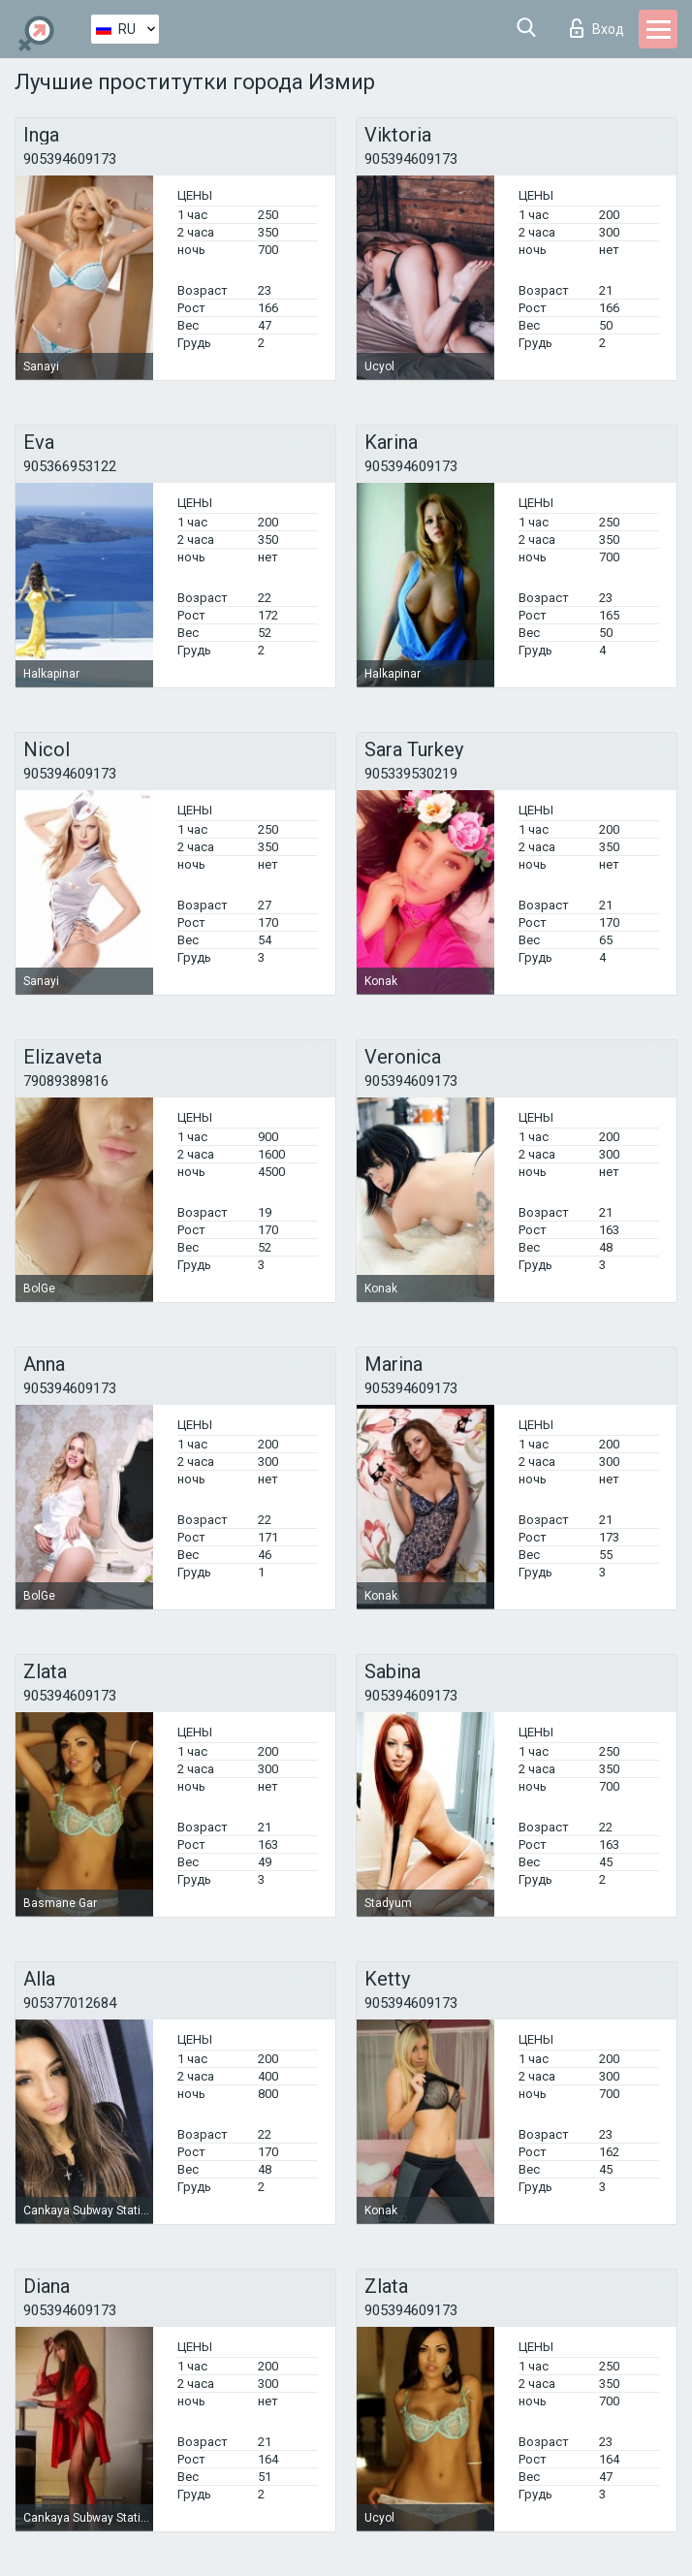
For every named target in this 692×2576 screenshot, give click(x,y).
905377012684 (69, 2003)
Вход (597, 28)
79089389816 (66, 1081)
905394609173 (69, 159)
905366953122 (69, 466)
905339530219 (410, 773)
